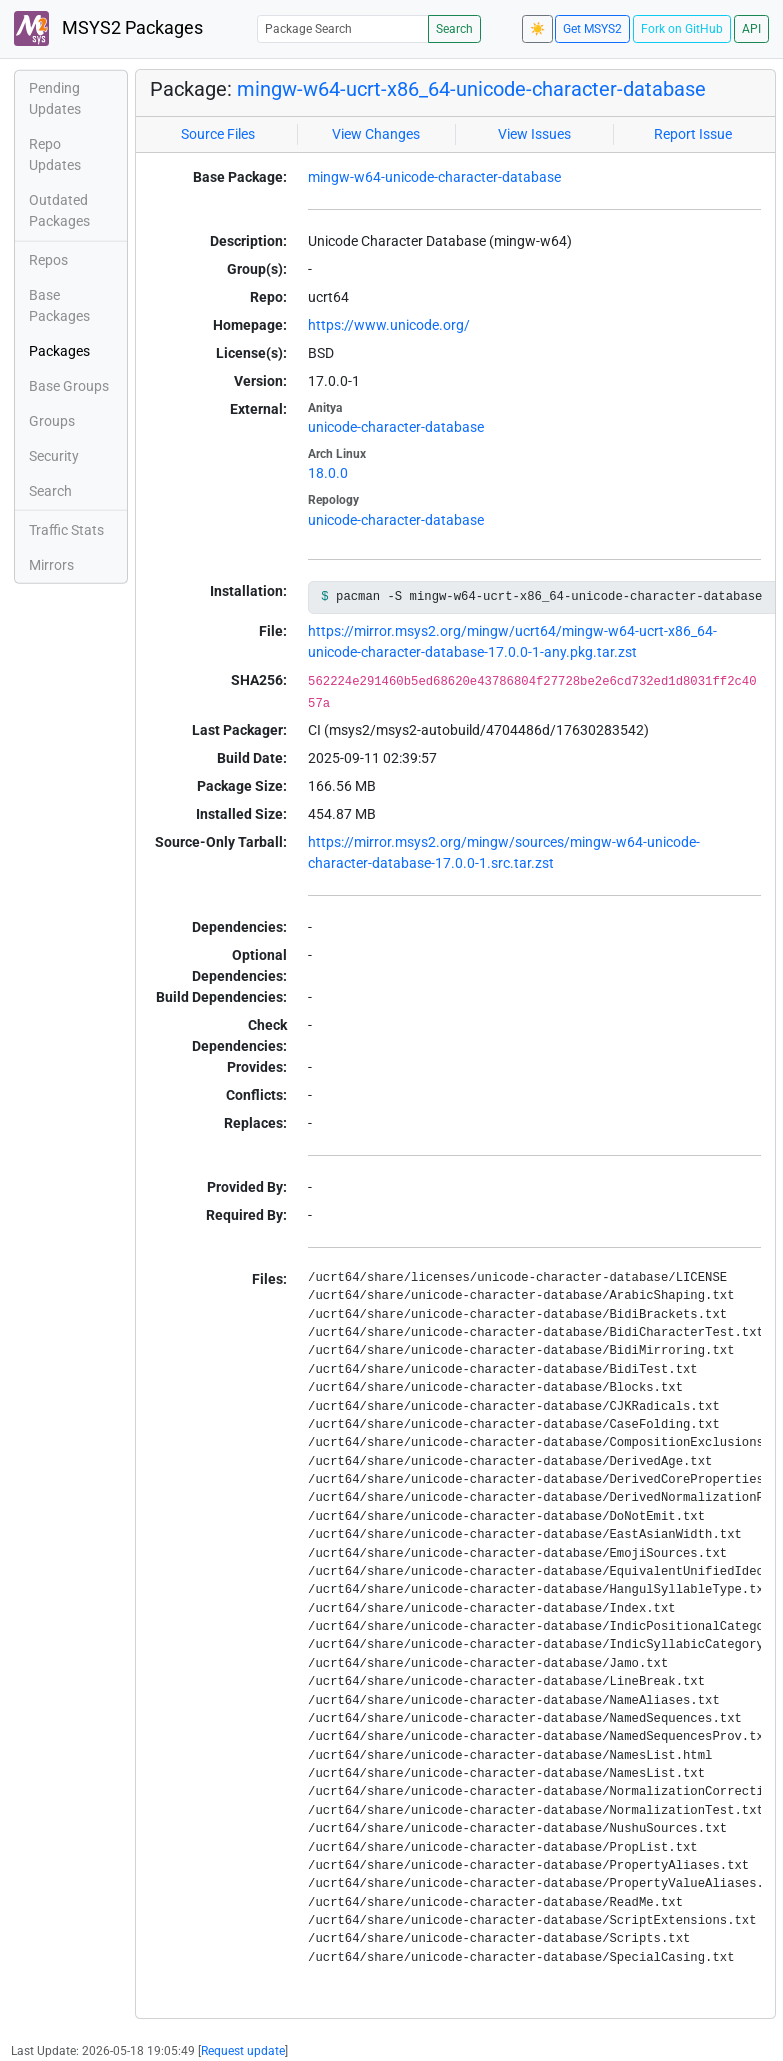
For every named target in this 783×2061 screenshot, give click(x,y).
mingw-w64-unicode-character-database (434, 177)
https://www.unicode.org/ (389, 325)
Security (54, 456)
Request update (243, 2051)
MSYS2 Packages (108, 28)
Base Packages (59, 305)
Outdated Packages (59, 210)
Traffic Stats (66, 530)
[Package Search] (343, 28)
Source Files (218, 134)
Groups (52, 421)
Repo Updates (55, 154)
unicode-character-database (396, 427)
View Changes (376, 134)
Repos (48, 260)
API (751, 29)
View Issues (534, 134)
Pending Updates (55, 98)
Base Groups (69, 386)
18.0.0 (328, 473)
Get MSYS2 (592, 29)
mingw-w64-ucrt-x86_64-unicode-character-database (471, 89)
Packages (59, 351)
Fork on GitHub (682, 29)
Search (454, 29)
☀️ (537, 29)
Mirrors (51, 565)
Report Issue (693, 134)
